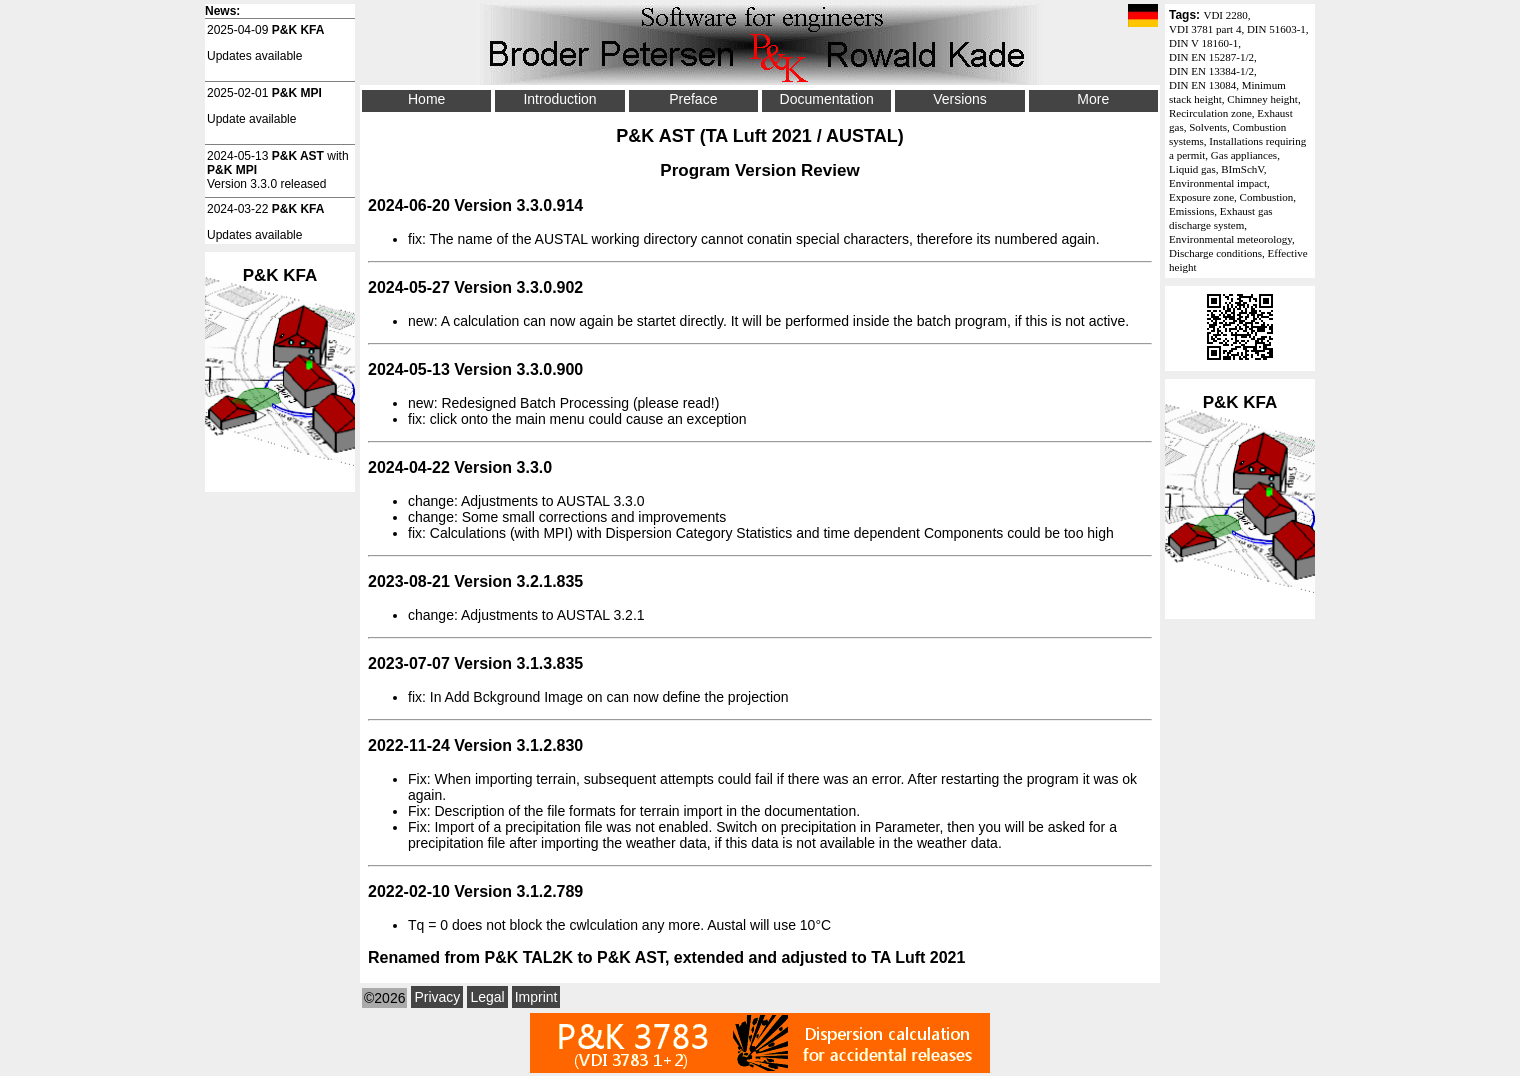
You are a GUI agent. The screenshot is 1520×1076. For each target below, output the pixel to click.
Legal (487, 997)
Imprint (536, 997)
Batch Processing (574, 403)
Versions (960, 99)
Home (426, 99)
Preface (693, 99)
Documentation (827, 99)
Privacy (437, 997)
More (1093, 99)
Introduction (559, 99)
